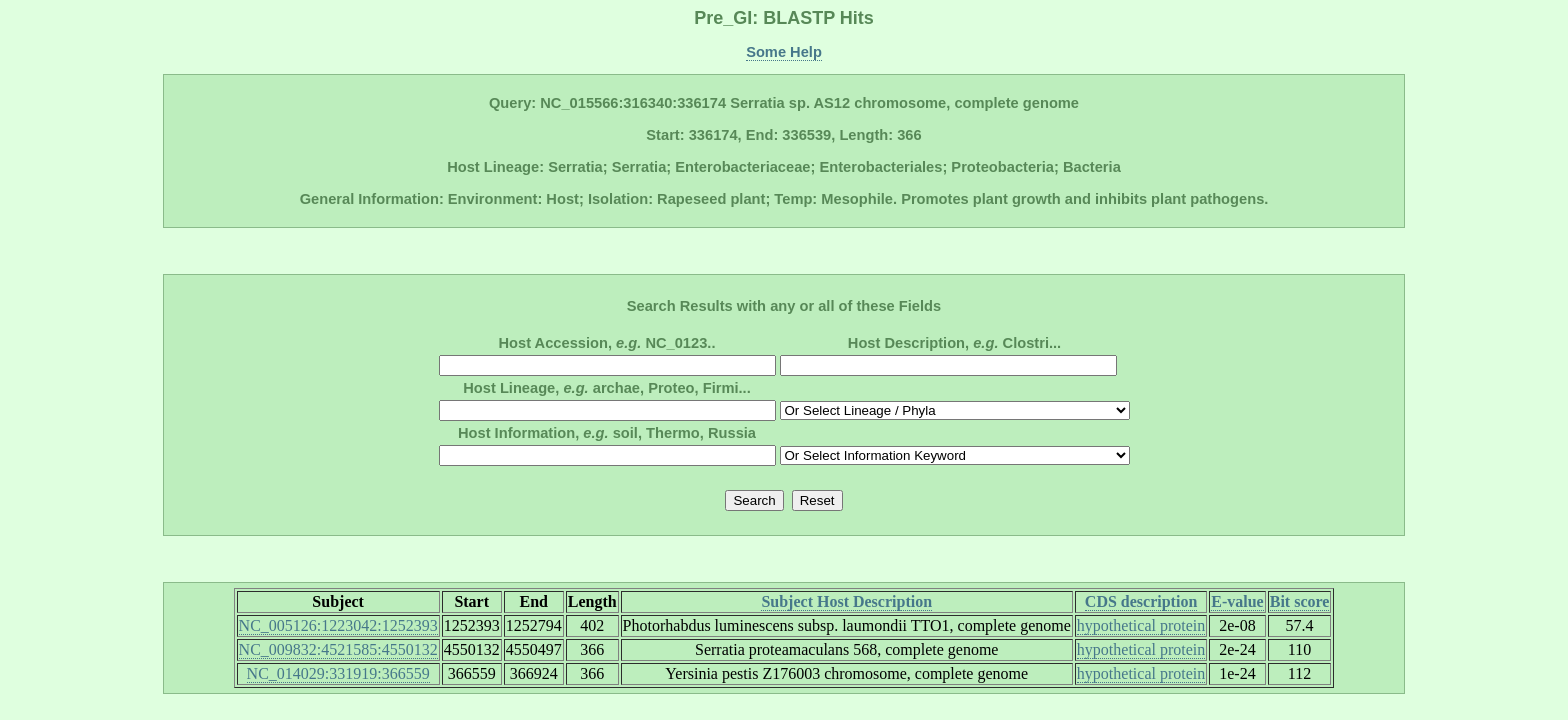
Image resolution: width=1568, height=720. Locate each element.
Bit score (1300, 601)
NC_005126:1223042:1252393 (338, 625)
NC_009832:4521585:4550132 (338, 649)
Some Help (784, 52)
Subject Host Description (846, 601)
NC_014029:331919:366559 (338, 673)
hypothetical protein (1141, 625)
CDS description (1141, 601)
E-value (1237, 601)
